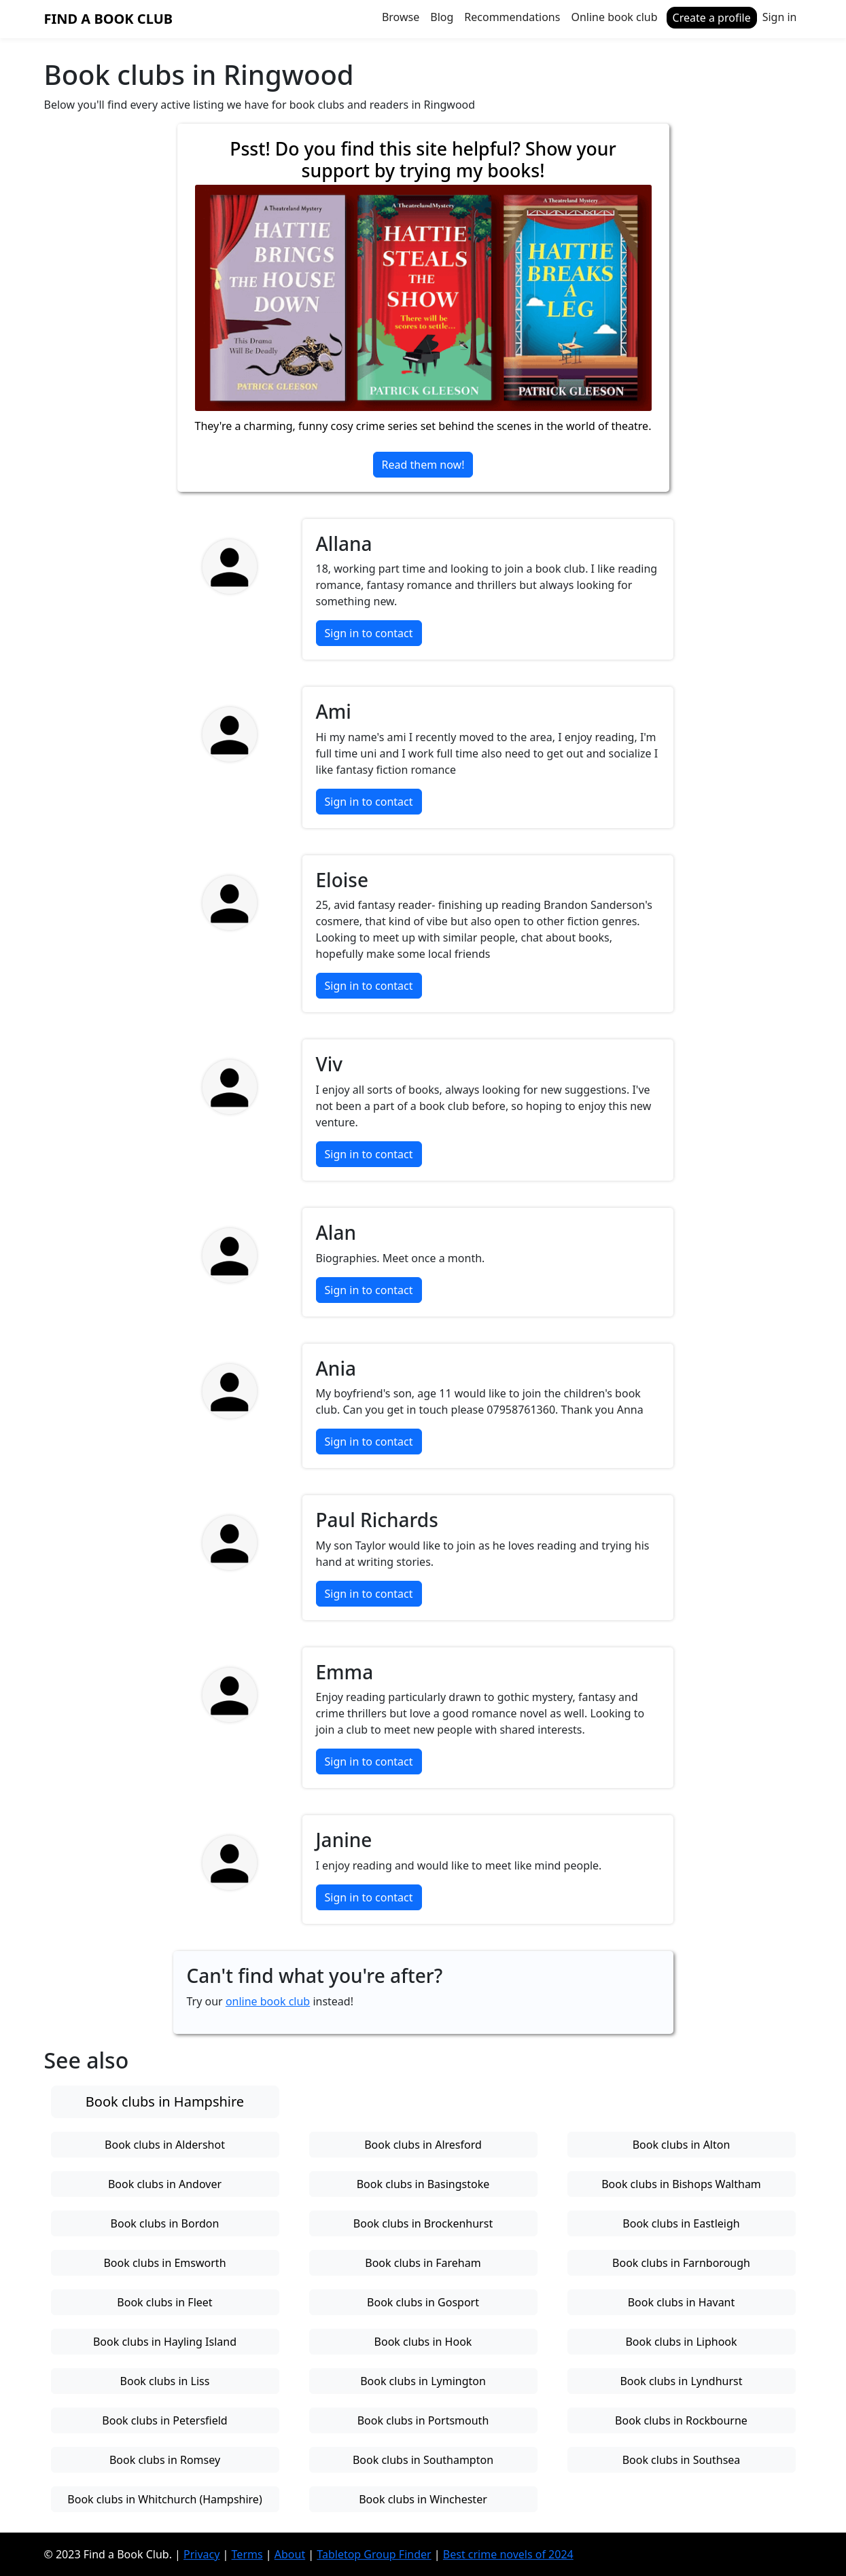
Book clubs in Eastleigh (680, 2223)
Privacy (201, 2554)
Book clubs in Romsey (164, 2459)
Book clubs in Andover (165, 2184)
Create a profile (712, 17)
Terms (247, 2554)
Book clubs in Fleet (164, 2302)
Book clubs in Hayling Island (164, 2341)
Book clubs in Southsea (681, 2459)
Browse (400, 17)
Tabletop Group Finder (374, 2554)
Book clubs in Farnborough (681, 2262)
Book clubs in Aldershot (165, 2144)
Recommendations (512, 17)
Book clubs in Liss (165, 2381)
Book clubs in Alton (681, 2144)
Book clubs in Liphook (681, 2341)
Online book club (614, 17)
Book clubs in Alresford (423, 2144)
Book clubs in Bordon (165, 2223)
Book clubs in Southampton (423, 2459)
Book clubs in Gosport (423, 2302)
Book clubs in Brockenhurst (423, 2223)
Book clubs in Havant (681, 2302)
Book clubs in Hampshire (165, 2101)
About (290, 2554)
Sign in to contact (369, 633)
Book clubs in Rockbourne (681, 2420)
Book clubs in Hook (423, 2341)
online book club (268, 2001)
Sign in (779, 17)
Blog (441, 17)
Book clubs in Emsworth (164, 2262)
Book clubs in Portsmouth (423, 2420)
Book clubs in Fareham (422, 2262)
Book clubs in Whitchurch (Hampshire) (164, 2499)
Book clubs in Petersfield (164, 2420)
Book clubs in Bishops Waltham (681, 2184)
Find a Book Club (108, 19)
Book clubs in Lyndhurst (681, 2381)
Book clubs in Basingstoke (423, 2184)
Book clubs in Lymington (423, 2381)
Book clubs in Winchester (423, 2499)
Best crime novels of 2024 (508, 2554)
